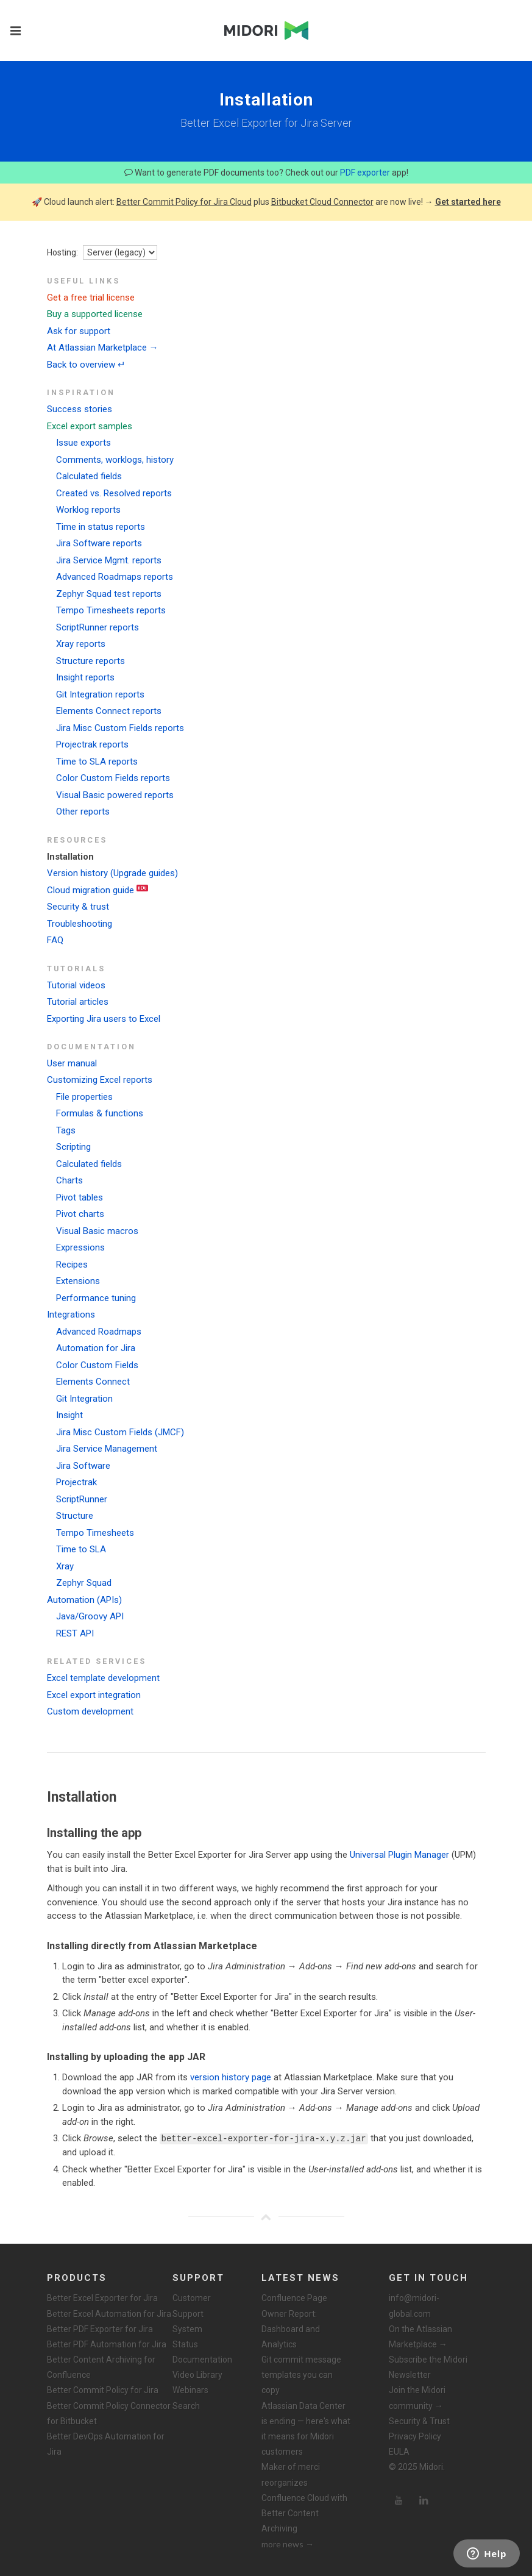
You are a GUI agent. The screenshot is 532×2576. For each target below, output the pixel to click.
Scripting (73, 1146)
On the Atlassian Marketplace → (420, 2336)
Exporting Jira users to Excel (103, 1018)
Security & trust (78, 906)
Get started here (468, 202)
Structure (74, 1515)
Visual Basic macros (97, 1231)
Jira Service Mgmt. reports (108, 560)
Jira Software (83, 1465)
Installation (70, 856)
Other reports (83, 811)
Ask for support (78, 331)
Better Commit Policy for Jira (102, 2390)
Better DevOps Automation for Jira (106, 2444)
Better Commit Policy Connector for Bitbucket (109, 2412)
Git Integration (84, 1398)
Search (186, 2405)
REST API (75, 1633)
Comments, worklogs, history (115, 459)
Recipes (72, 1264)
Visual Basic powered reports (115, 795)
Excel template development (103, 1677)
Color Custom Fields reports (113, 777)
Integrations (71, 1314)
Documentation (202, 2359)
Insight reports (85, 677)
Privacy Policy (415, 2436)
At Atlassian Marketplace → (102, 347)
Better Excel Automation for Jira (109, 2313)
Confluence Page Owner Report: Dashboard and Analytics (294, 2321)
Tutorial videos (76, 985)
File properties (84, 1096)
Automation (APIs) (84, 1599)
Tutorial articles (77, 1001)
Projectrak (76, 1482)
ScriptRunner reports (97, 627)
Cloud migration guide (90, 890)
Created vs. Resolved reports (114, 493)
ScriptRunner (81, 1499)
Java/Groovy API (90, 1616)
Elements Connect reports (108, 710)
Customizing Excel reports (99, 1079)
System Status (187, 2336)
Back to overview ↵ (86, 364)
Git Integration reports (100, 694)
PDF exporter (365, 172)
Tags (66, 1130)
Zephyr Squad (84, 1582)
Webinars (190, 2390)
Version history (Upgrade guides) (112, 873)
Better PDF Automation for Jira (106, 2344)
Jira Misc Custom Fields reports (120, 727)
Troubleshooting (79, 923)
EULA (399, 2451)
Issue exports (83, 442)
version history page (230, 2077)
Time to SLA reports (97, 761)
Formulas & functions (99, 1113)
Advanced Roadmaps (98, 1331)
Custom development (90, 1711)
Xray (65, 1566)
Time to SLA (81, 1549)
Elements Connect (93, 1381)
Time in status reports (100, 526)
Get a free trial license (91, 297)
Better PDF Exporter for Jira (100, 2328)
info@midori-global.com (414, 2305)
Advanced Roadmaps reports (114, 576)
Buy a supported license (95, 314)
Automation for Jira (95, 1348)
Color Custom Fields (97, 1365)
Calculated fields (89, 476)
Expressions (80, 1247)
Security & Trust (419, 2420)
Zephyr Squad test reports (108, 593)
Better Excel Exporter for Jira (102, 2298)
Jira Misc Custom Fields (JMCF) (120, 1432)
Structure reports (90, 660)
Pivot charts (80, 1213)
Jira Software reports (99, 543)
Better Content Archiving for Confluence (101, 2367)
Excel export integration (94, 1694)
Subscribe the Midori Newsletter (428, 2367)
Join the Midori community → (417, 2397)
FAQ (55, 940)
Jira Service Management (106, 1448)
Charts (69, 1180)
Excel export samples (89, 426)
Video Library (197, 2375)
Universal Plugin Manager (399, 1854)
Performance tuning (96, 1298)
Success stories (79, 409)
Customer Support (191, 2305)
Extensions (78, 1281)
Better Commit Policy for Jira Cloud (184, 202)
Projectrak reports (92, 744)
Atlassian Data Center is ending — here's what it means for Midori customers (305, 2428)
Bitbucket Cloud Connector (322, 202)
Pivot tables (79, 1197)
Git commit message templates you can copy (301, 2375)
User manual (72, 1063)
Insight (69, 1415)
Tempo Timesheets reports (111, 610)
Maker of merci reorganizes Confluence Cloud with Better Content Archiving (304, 2497)
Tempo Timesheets (95, 1532)
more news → (287, 2544)
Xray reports (80, 643)
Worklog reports (88, 509)
